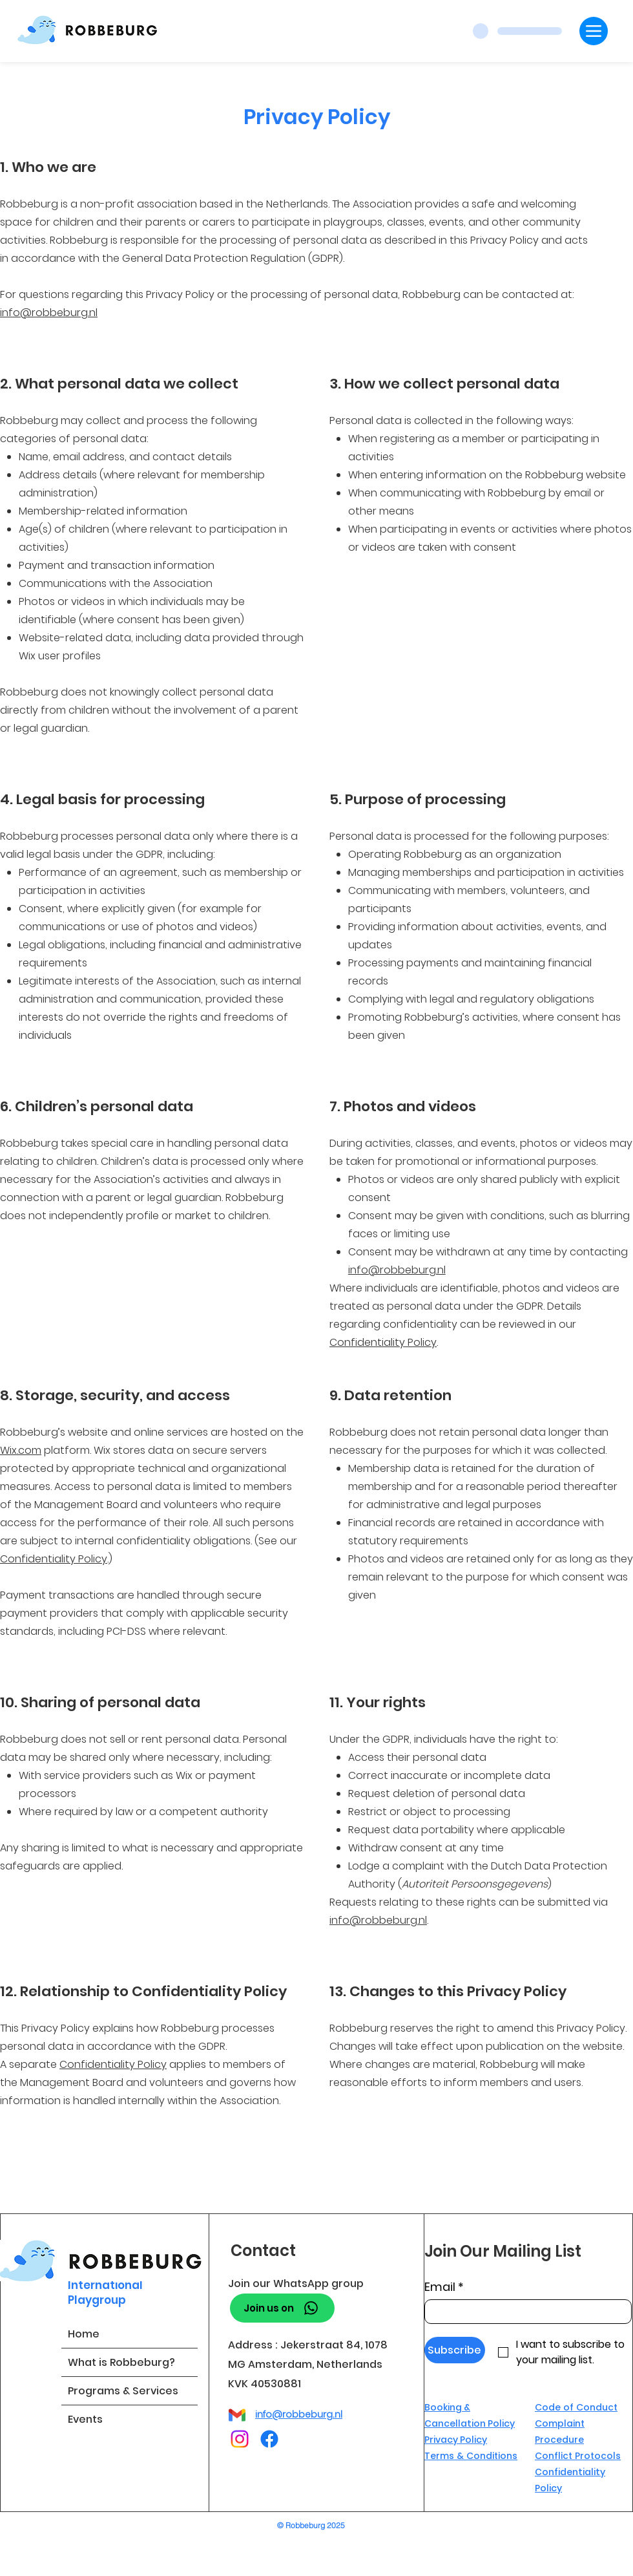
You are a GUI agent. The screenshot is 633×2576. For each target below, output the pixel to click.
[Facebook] (269, 2439)
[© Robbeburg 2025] (316, 2525)
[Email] (524, 2311)
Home (83, 2333)
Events (85, 2419)
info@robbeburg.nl (49, 312)
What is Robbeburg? (121, 2362)
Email (444, 2287)
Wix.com (20, 1450)
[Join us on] (282, 2308)
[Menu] (593, 31)
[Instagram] (239, 2439)
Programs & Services (123, 2390)
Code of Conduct (576, 2407)
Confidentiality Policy (383, 1342)
